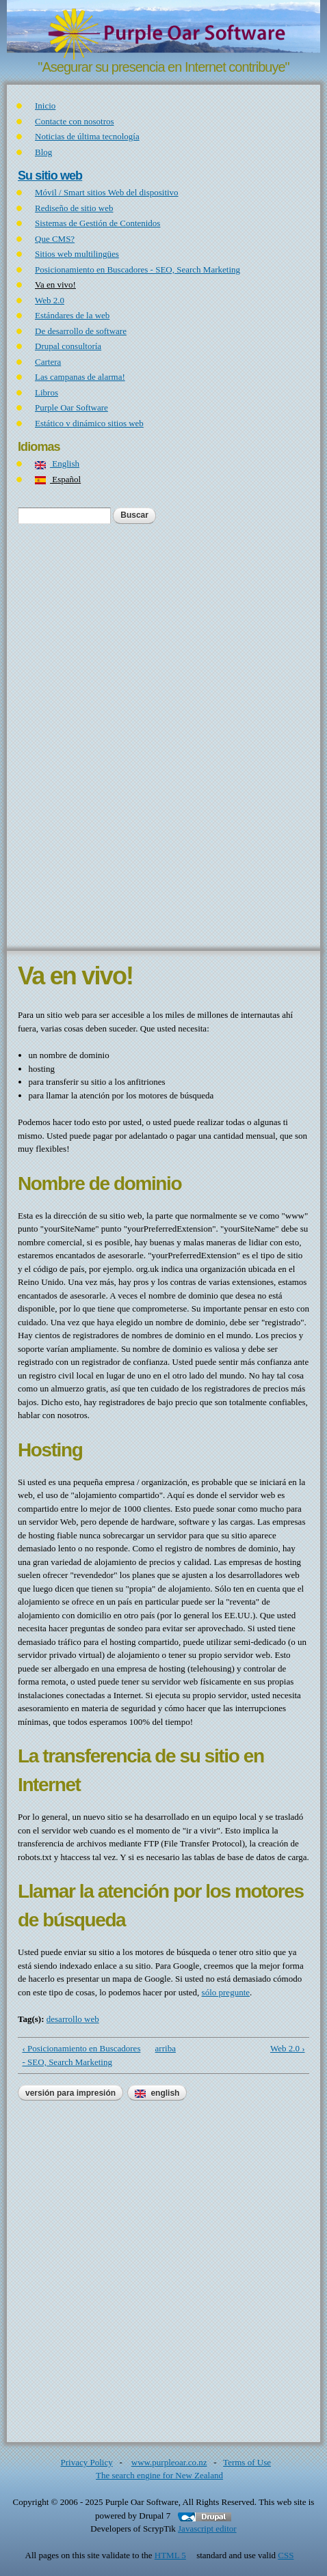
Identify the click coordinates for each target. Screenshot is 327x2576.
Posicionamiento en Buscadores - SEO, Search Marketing (137, 269)
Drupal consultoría (68, 346)
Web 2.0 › (287, 2048)
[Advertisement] (163, 736)
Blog (43, 152)
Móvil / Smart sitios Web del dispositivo (107, 192)
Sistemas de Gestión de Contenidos (97, 223)
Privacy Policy (87, 2462)
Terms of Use (247, 2462)
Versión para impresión (70, 2093)
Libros (46, 392)
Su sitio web (50, 175)
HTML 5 (174, 2555)
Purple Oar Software (71, 407)
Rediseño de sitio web (74, 208)
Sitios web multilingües (77, 254)
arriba (161, 2048)
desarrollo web (73, 2019)
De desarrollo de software (81, 331)
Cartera (48, 362)
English (57, 463)
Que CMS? (55, 239)
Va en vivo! (55, 284)
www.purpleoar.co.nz (169, 2462)
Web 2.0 (49, 300)
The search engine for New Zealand (163, 2475)
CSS (290, 2555)
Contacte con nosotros (74, 121)
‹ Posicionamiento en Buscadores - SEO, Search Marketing (82, 2055)
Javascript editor (207, 2528)
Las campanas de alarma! (80, 377)
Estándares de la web (72, 315)
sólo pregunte (226, 1992)
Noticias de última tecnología (87, 136)
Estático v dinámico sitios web (89, 423)
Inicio (45, 105)
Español (58, 479)
